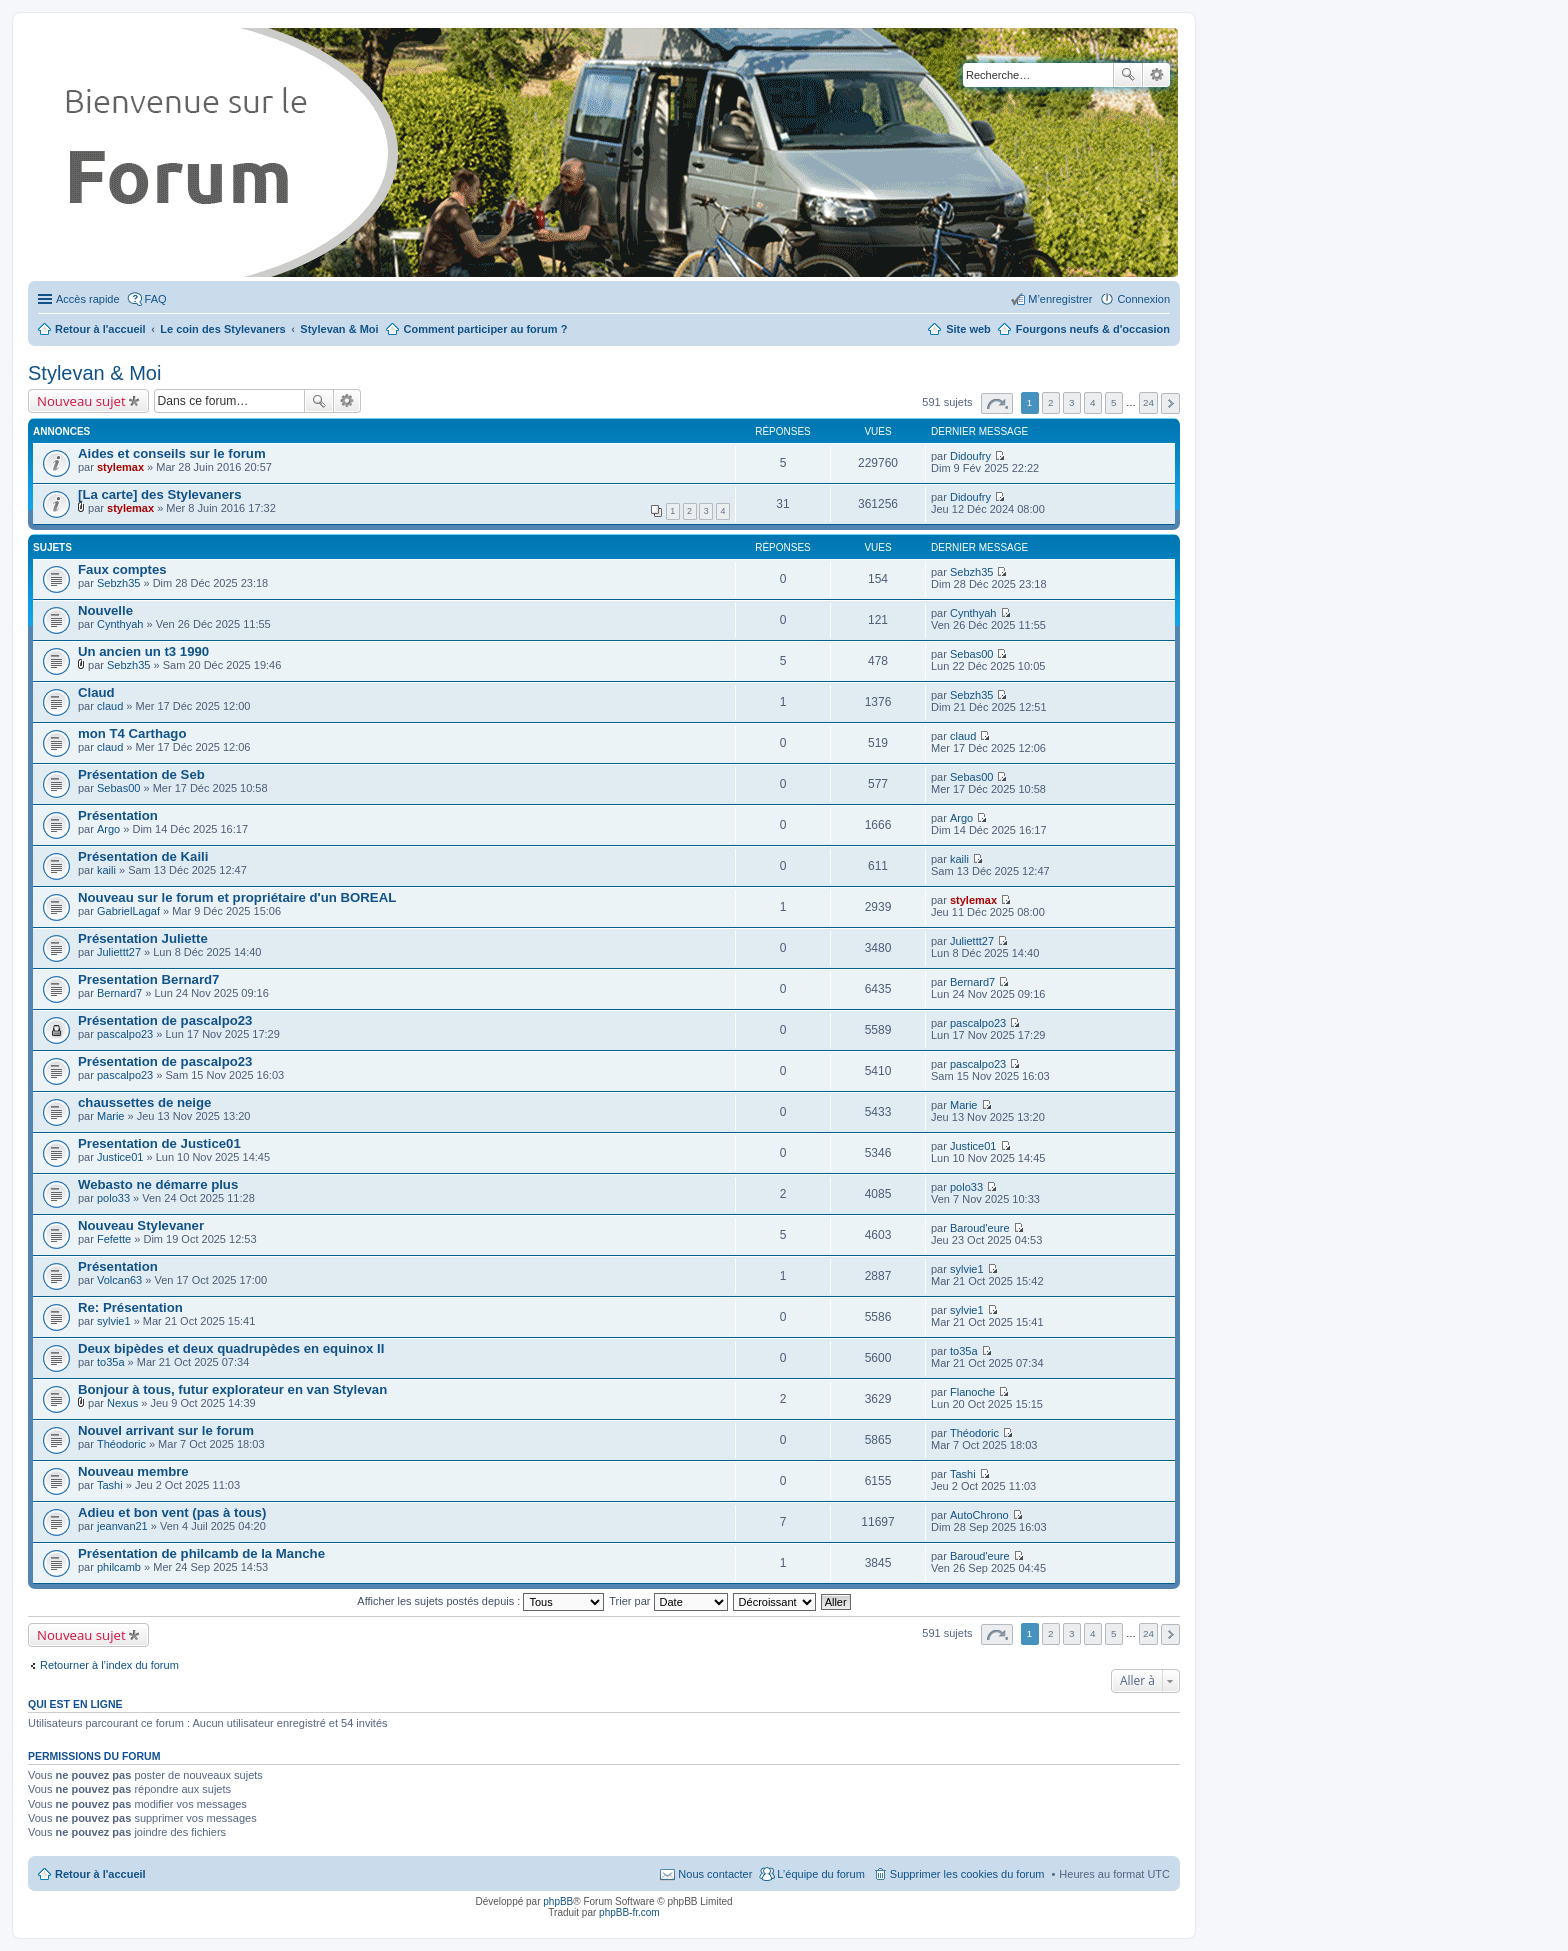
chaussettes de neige (144, 1102)
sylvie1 (967, 1269)
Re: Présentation (130, 1307)
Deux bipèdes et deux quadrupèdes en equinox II (231, 1348)
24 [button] (1148, 402)
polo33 (113, 1198)
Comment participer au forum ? (486, 329)
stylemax (120, 467)
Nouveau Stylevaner (141, 1225)
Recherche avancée (1156, 75)
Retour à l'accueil (100, 1874)
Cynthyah (120, 624)
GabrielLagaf (128, 911)
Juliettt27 (119, 952)
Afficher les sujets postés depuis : (480, 1601)
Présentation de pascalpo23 (165, 1020)
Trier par (668, 1601)
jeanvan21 (122, 1526)
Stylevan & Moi (94, 373)
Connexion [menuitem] (1143, 299)
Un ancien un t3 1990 (143, 651)
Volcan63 (119, 1280)
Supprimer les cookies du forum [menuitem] (967, 1874)
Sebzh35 (118, 583)
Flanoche (972, 1392)
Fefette (114, 1239)
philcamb (119, 1567)
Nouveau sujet (81, 401)
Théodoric (121, 1444)
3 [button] (1072, 402)
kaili (106, 870)
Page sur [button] (997, 403)
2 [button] (1051, 402)
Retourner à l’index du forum (109, 1665)
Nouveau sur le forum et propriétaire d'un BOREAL (237, 897)
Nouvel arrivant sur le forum (166, 1430)
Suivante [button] (1170, 403)
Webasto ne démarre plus (158, 1184)
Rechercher (1128, 75)
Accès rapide (88, 299)
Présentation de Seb (141, 774)
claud (110, 706)
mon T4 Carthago (132, 733)
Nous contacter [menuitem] (715, 1874)
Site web (968, 329)
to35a (111, 1362)
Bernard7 (119, 993)
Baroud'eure (980, 1228)
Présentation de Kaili (143, 856)
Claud (96, 692)
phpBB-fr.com (629, 1912)
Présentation (118, 815)
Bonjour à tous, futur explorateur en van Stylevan (232, 1389)
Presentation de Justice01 (159, 1143)
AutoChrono (979, 1515)
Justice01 (120, 1157)
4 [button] (1093, 402)
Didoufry (970, 456)
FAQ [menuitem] (156, 299)
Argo (108, 829)
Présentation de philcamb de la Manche (201, 1553)
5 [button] (1114, 402)
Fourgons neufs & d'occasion (1093, 329)
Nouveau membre (133, 1471)
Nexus (122, 1403)
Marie (111, 1116)
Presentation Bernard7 (148, 979)
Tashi (110, 1485)
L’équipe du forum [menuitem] (820, 1874)
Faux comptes (122, 569)
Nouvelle (105, 610)
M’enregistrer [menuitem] (1060, 299)
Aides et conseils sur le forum (172, 453)
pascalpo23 (125, 1034)
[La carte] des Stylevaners (159, 494)
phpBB (558, 1901)
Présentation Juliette (143, 938)
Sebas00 (971, 654)
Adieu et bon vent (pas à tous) (172, 1512)
